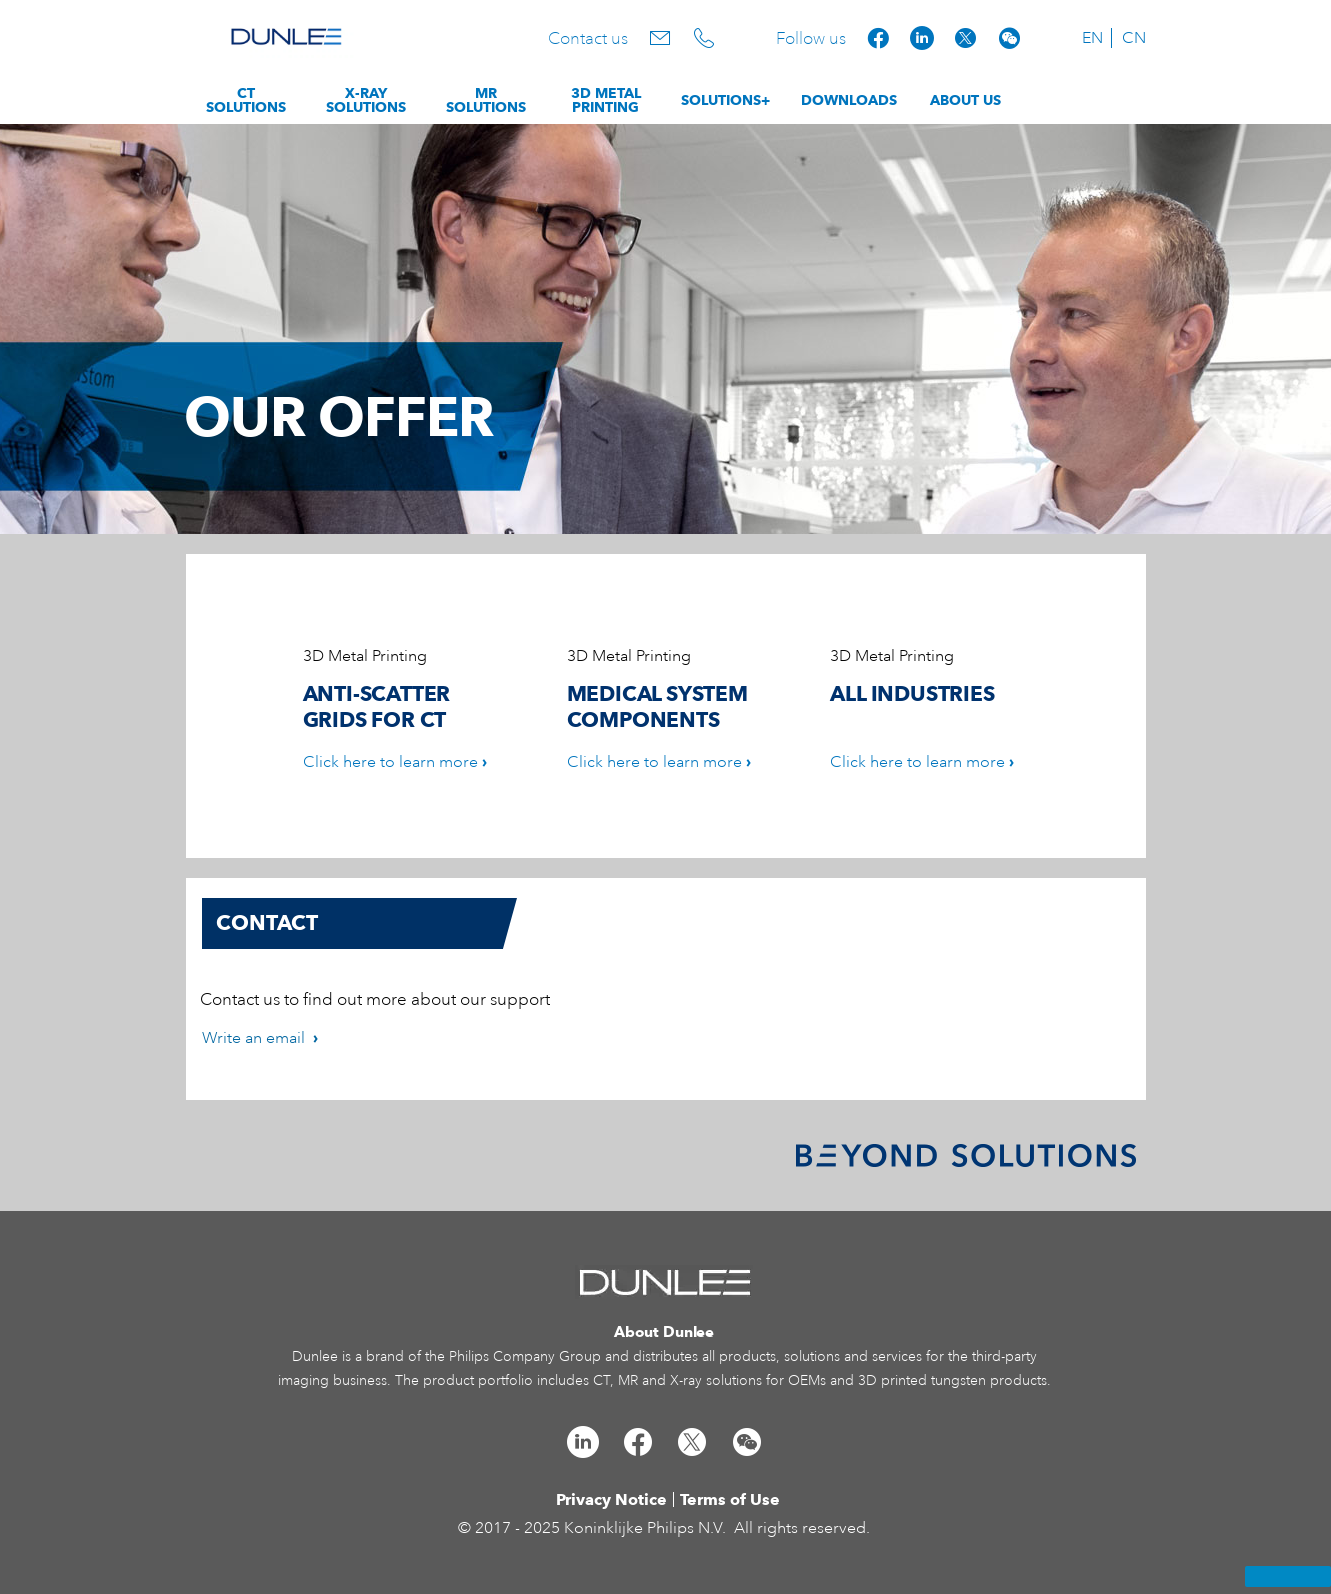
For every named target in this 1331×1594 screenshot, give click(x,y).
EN (1092, 38)
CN (1134, 38)
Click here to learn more (390, 762)
